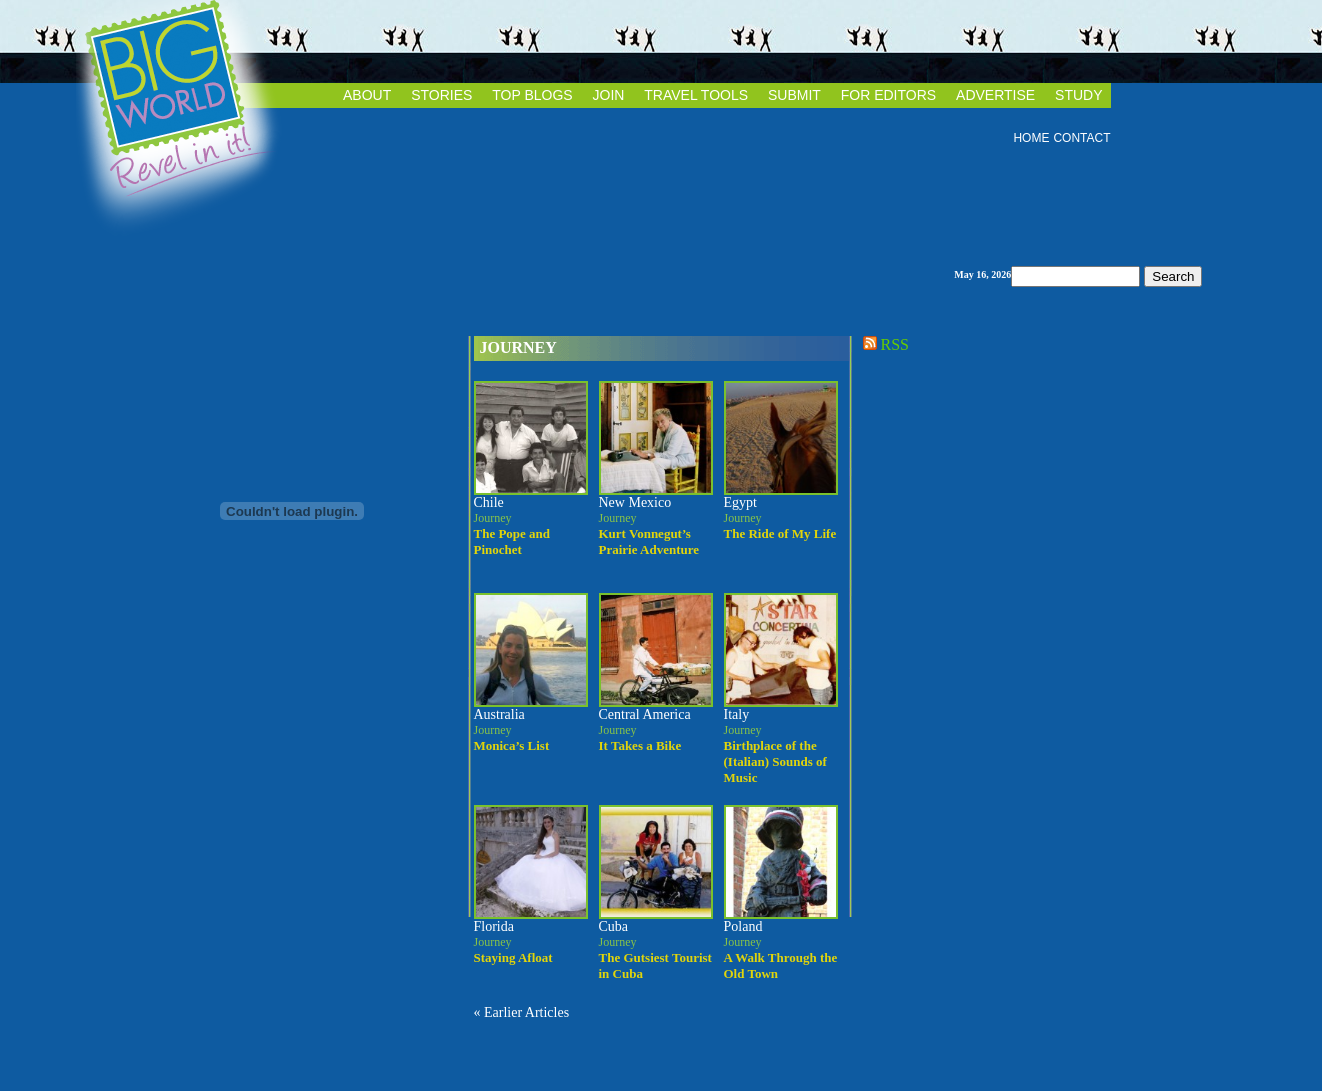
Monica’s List (512, 745)
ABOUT (367, 95)
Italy (737, 714)
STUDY (1078, 95)
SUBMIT (794, 95)
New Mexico (635, 502)
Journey (518, 347)
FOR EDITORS (888, 95)
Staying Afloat (513, 957)
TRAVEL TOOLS (696, 95)
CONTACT (1081, 138)
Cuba (614, 926)
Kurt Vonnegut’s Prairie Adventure (649, 541)
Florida (494, 926)
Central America (645, 714)
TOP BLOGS (532, 95)
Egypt (740, 502)
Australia (499, 714)
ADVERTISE (995, 95)
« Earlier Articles (522, 1012)
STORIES (441, 95)
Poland (743, 926)
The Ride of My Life (780, 533)
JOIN (609, 95)
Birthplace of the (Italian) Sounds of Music (775, 761)
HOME (1031, 138)
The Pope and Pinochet (512, 541)
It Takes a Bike (640, 745)
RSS (884, 344)
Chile (489, 502)
